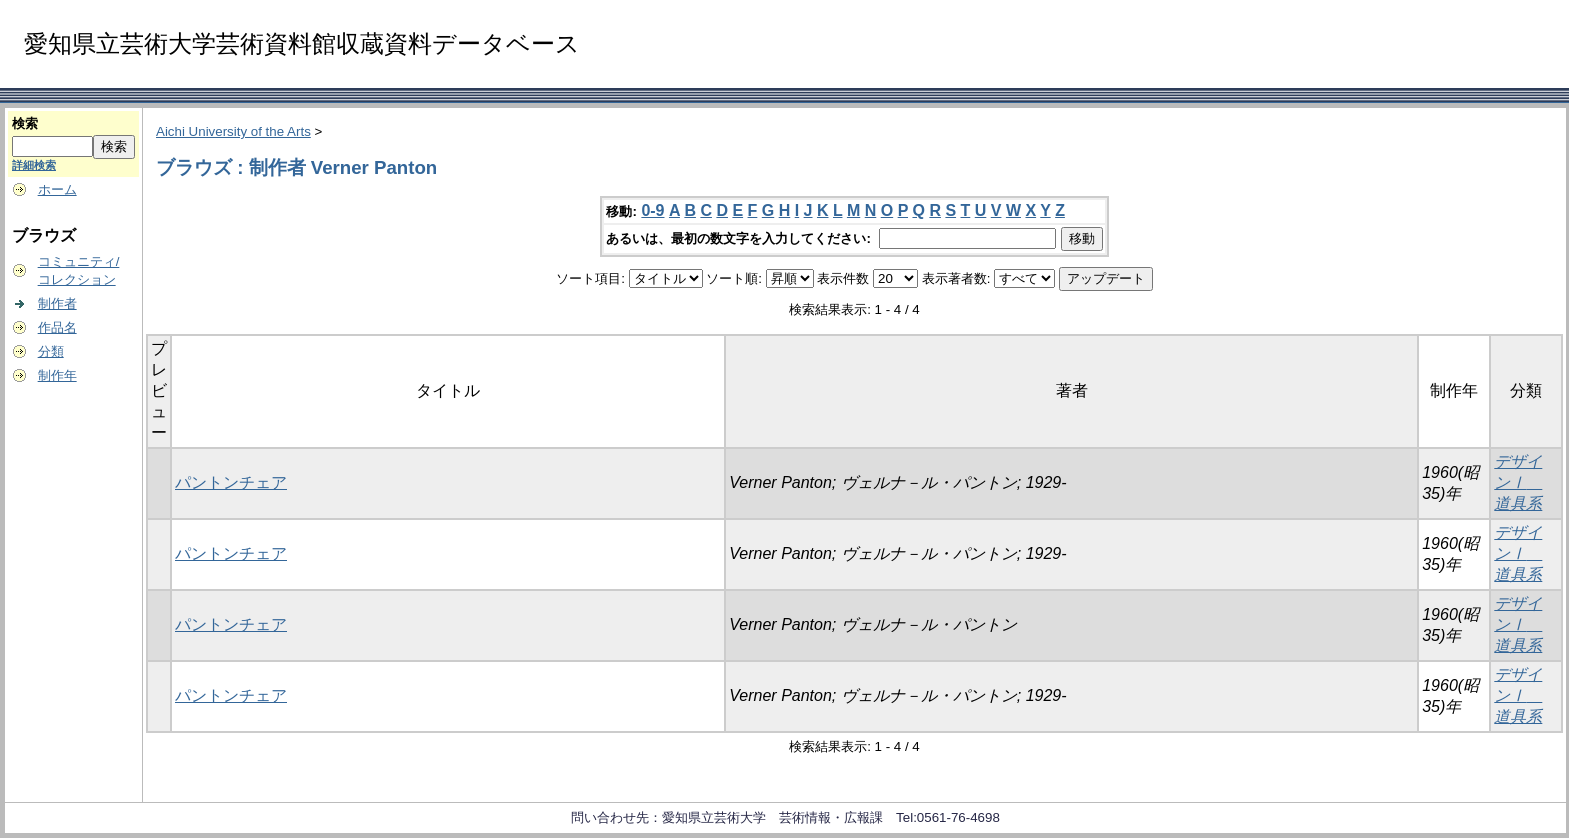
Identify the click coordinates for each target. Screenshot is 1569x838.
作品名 (57, 327)
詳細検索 (34, 165)
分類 (51, 351)
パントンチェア (231, 482)
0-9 (652, 210)
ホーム (57, 189)
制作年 (57, 375)
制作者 (57, 303)
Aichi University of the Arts (233, 131)
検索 (25, 123)
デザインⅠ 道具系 (1518, 482)
